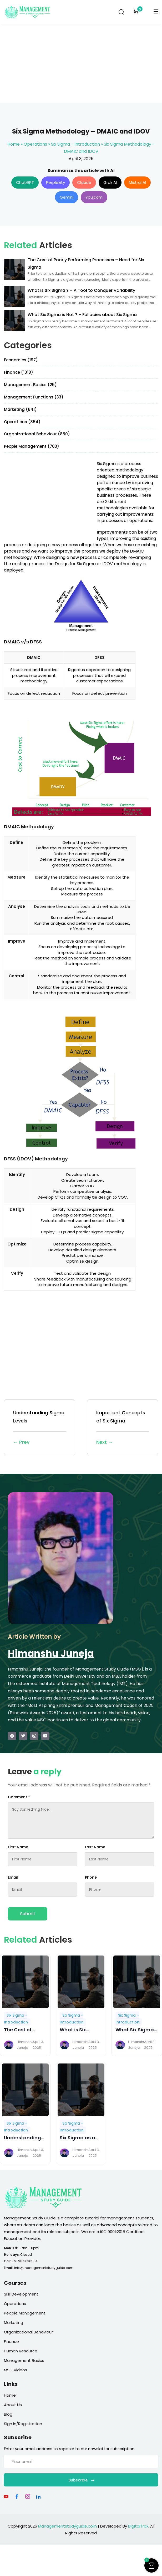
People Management (24, 2313)
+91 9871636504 (25, 2261)
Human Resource (20, 2351)
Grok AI (110, 182)
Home (13, 144)
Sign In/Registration (23, 2423)
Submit (27, 1914)
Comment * (19, 1797)
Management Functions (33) (33, 397)
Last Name (95, 1847)
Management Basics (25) (30, 384)
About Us (13, 2404)
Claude (84, 182)
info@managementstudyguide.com (43, 2267)
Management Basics (24, 2360)
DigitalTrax (138, 2526)
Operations (35, 144)
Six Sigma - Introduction (75, 144)
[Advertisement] (81, 63)
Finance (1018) (18, 372)
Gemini (66, 197)
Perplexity (55, 182)
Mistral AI (137, 182)
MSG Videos (15, 2370)
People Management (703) (31, 446)
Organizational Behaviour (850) (37, 434)
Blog (8, 2414)
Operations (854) (22, 422)
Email (13, 1877)
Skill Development (21, 2294)
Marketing (13, 2322)
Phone (91, 1877)
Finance (11, 2341)
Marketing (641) (20, 409)
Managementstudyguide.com (67, 2526)
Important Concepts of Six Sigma (122, 1427)
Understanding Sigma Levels (39, 1427)
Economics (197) (21, 360)
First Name (18, 1847)
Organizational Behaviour (28, 2332)
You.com (94, 197)
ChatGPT (25, 182)
